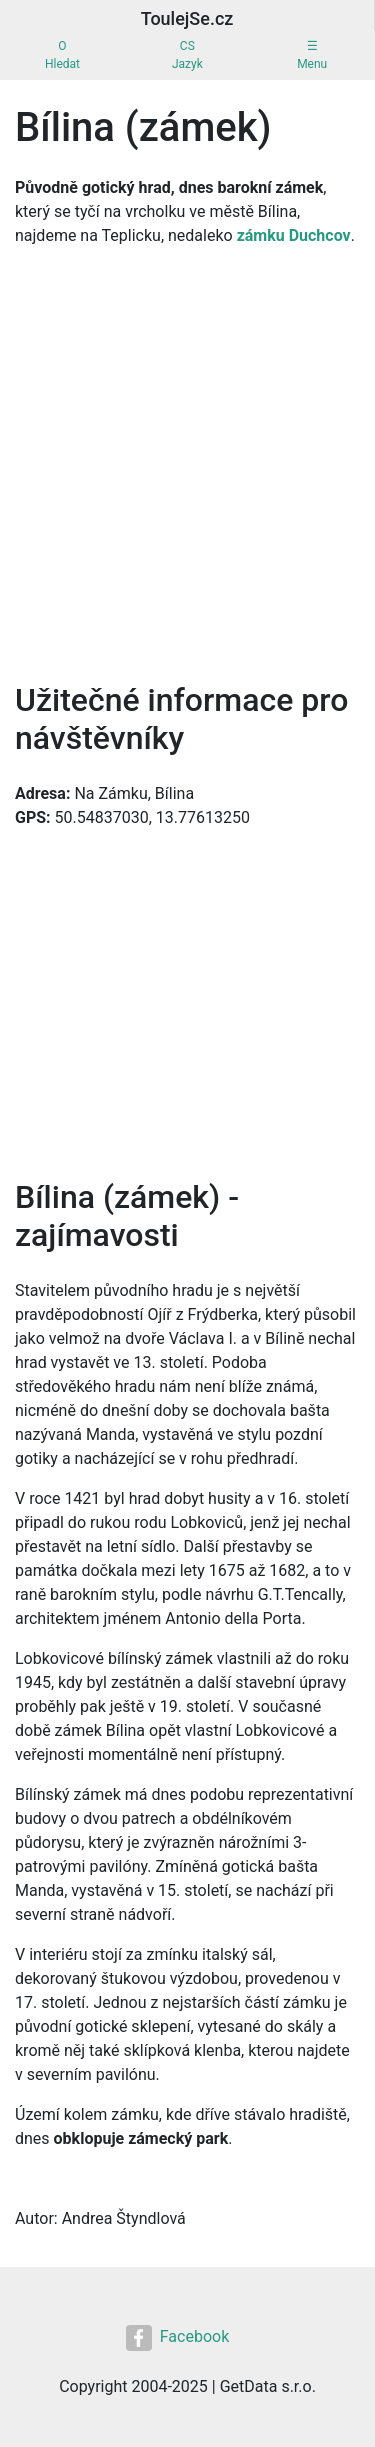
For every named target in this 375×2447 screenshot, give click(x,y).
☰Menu (312, 55)
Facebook (177, 2338)
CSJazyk (187, 55)
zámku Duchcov (294, 235)
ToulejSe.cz (187, 18)
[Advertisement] (187, 459)
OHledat (62, 55)
